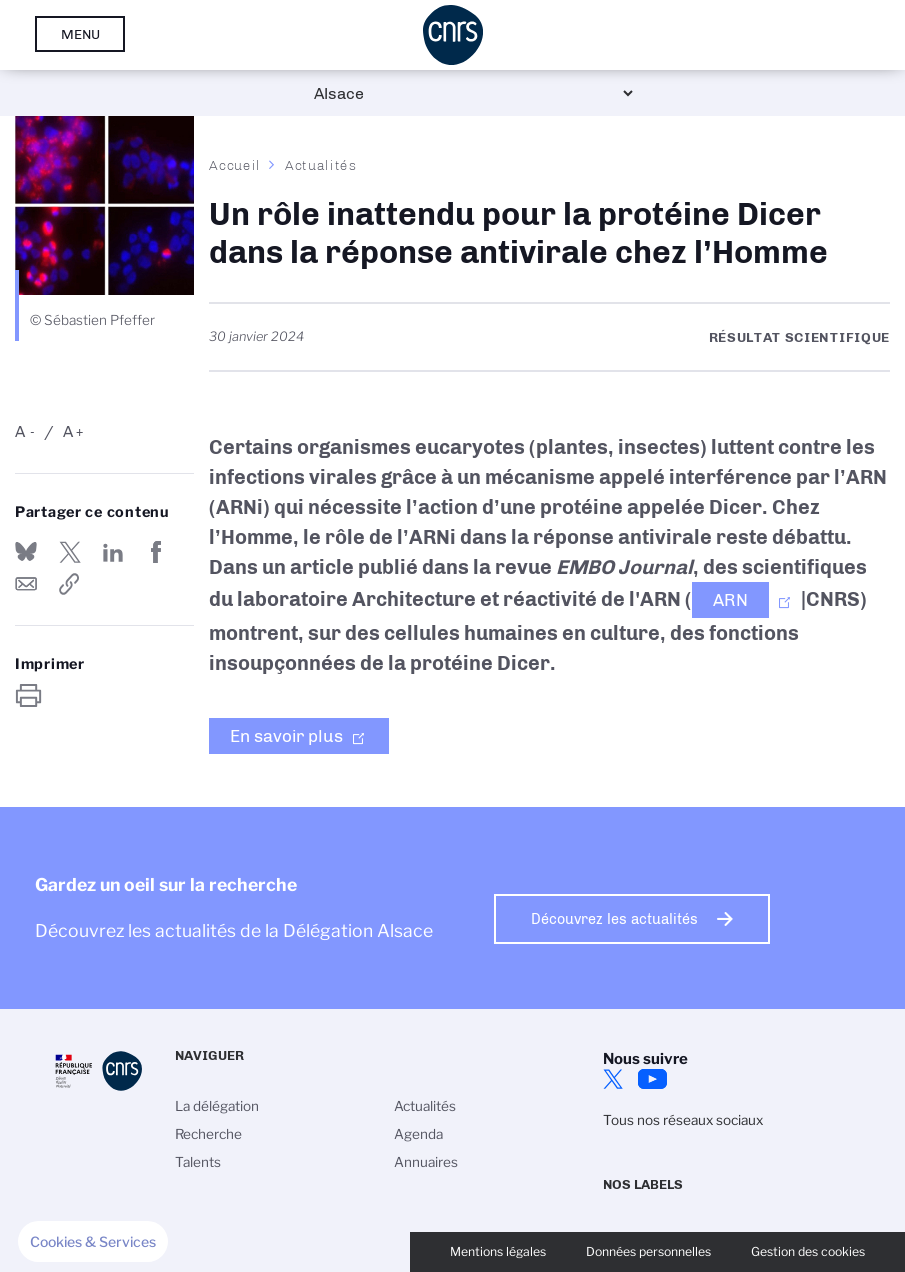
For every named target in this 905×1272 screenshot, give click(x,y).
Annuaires (426, 1162)
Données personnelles (648, 1251)
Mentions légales (498, 1251)
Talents (198, 1162)
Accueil (235, 165)
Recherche (208, 1134)
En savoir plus (286, 736)
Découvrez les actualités (614, 919)
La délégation (217, 1106)
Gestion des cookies (808, 1251)
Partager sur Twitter (70, 552)
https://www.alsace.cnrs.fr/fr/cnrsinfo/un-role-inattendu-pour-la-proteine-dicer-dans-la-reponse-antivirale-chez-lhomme (70, 584)
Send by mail (26, 584)
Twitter (613, 1079)
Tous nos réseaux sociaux (683, 1120)
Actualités (321, 165)
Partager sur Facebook (157, 552)
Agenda (418, 1134)
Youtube (653, 1079)
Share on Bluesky (26, 552)
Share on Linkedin (113, 552)
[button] (93, 1242)
